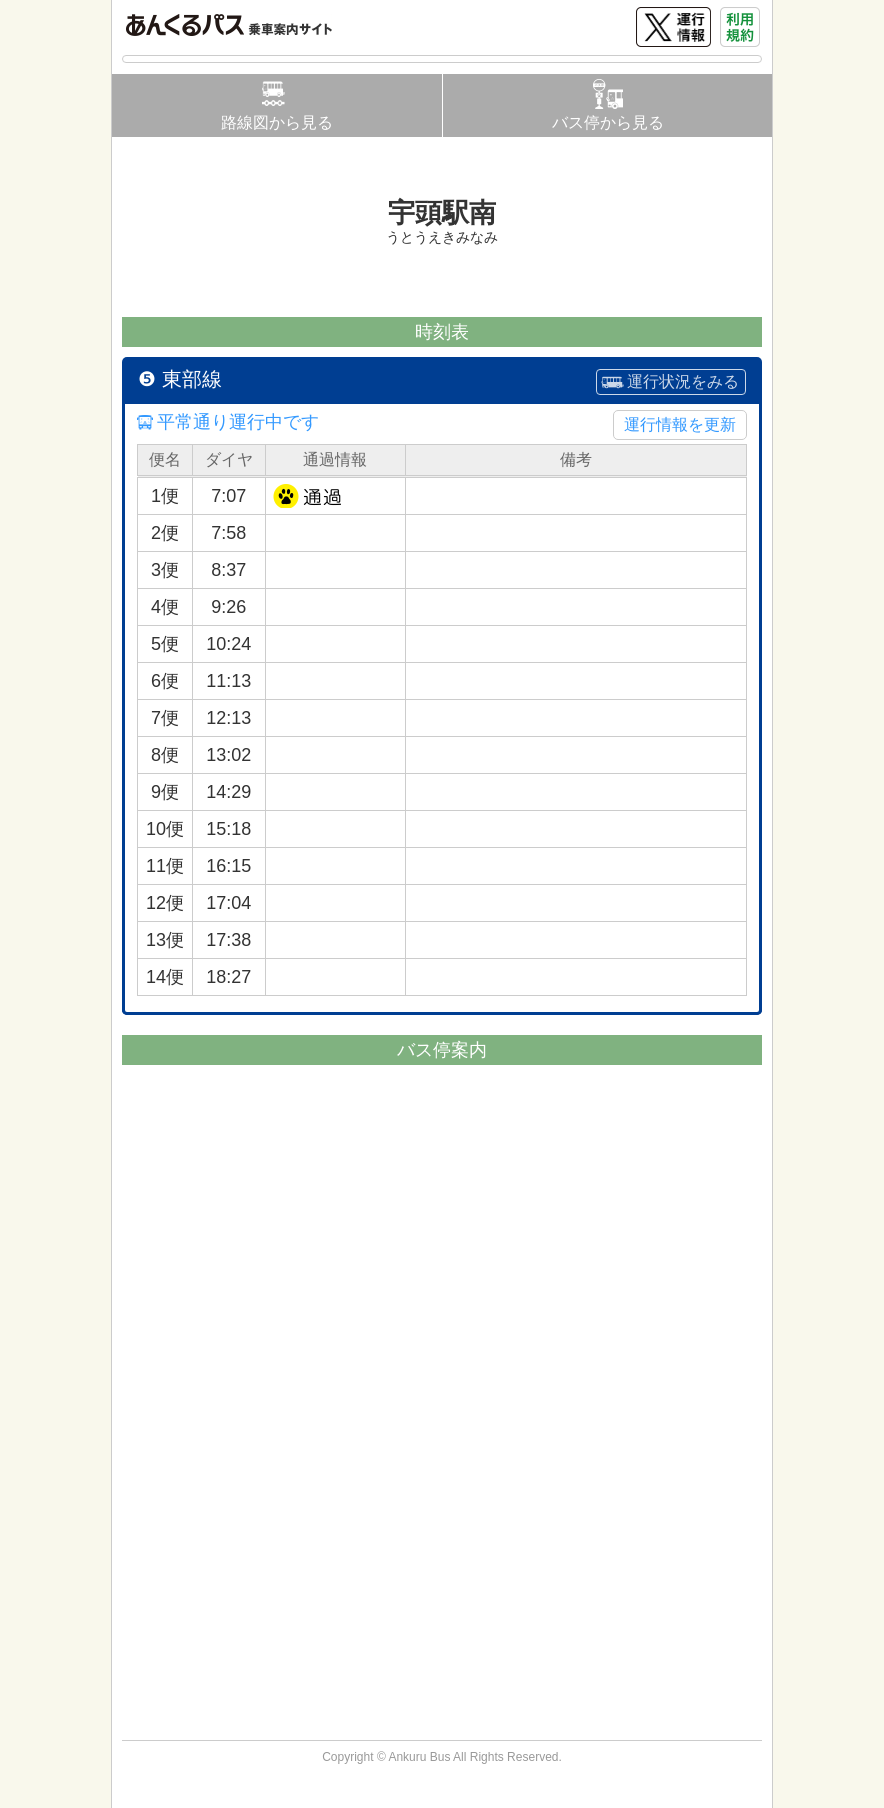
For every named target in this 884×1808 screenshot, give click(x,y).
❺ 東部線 (180, 379)
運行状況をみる (683, 381)
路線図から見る (277, 122)
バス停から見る (608, 122)
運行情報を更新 (680, 424)
